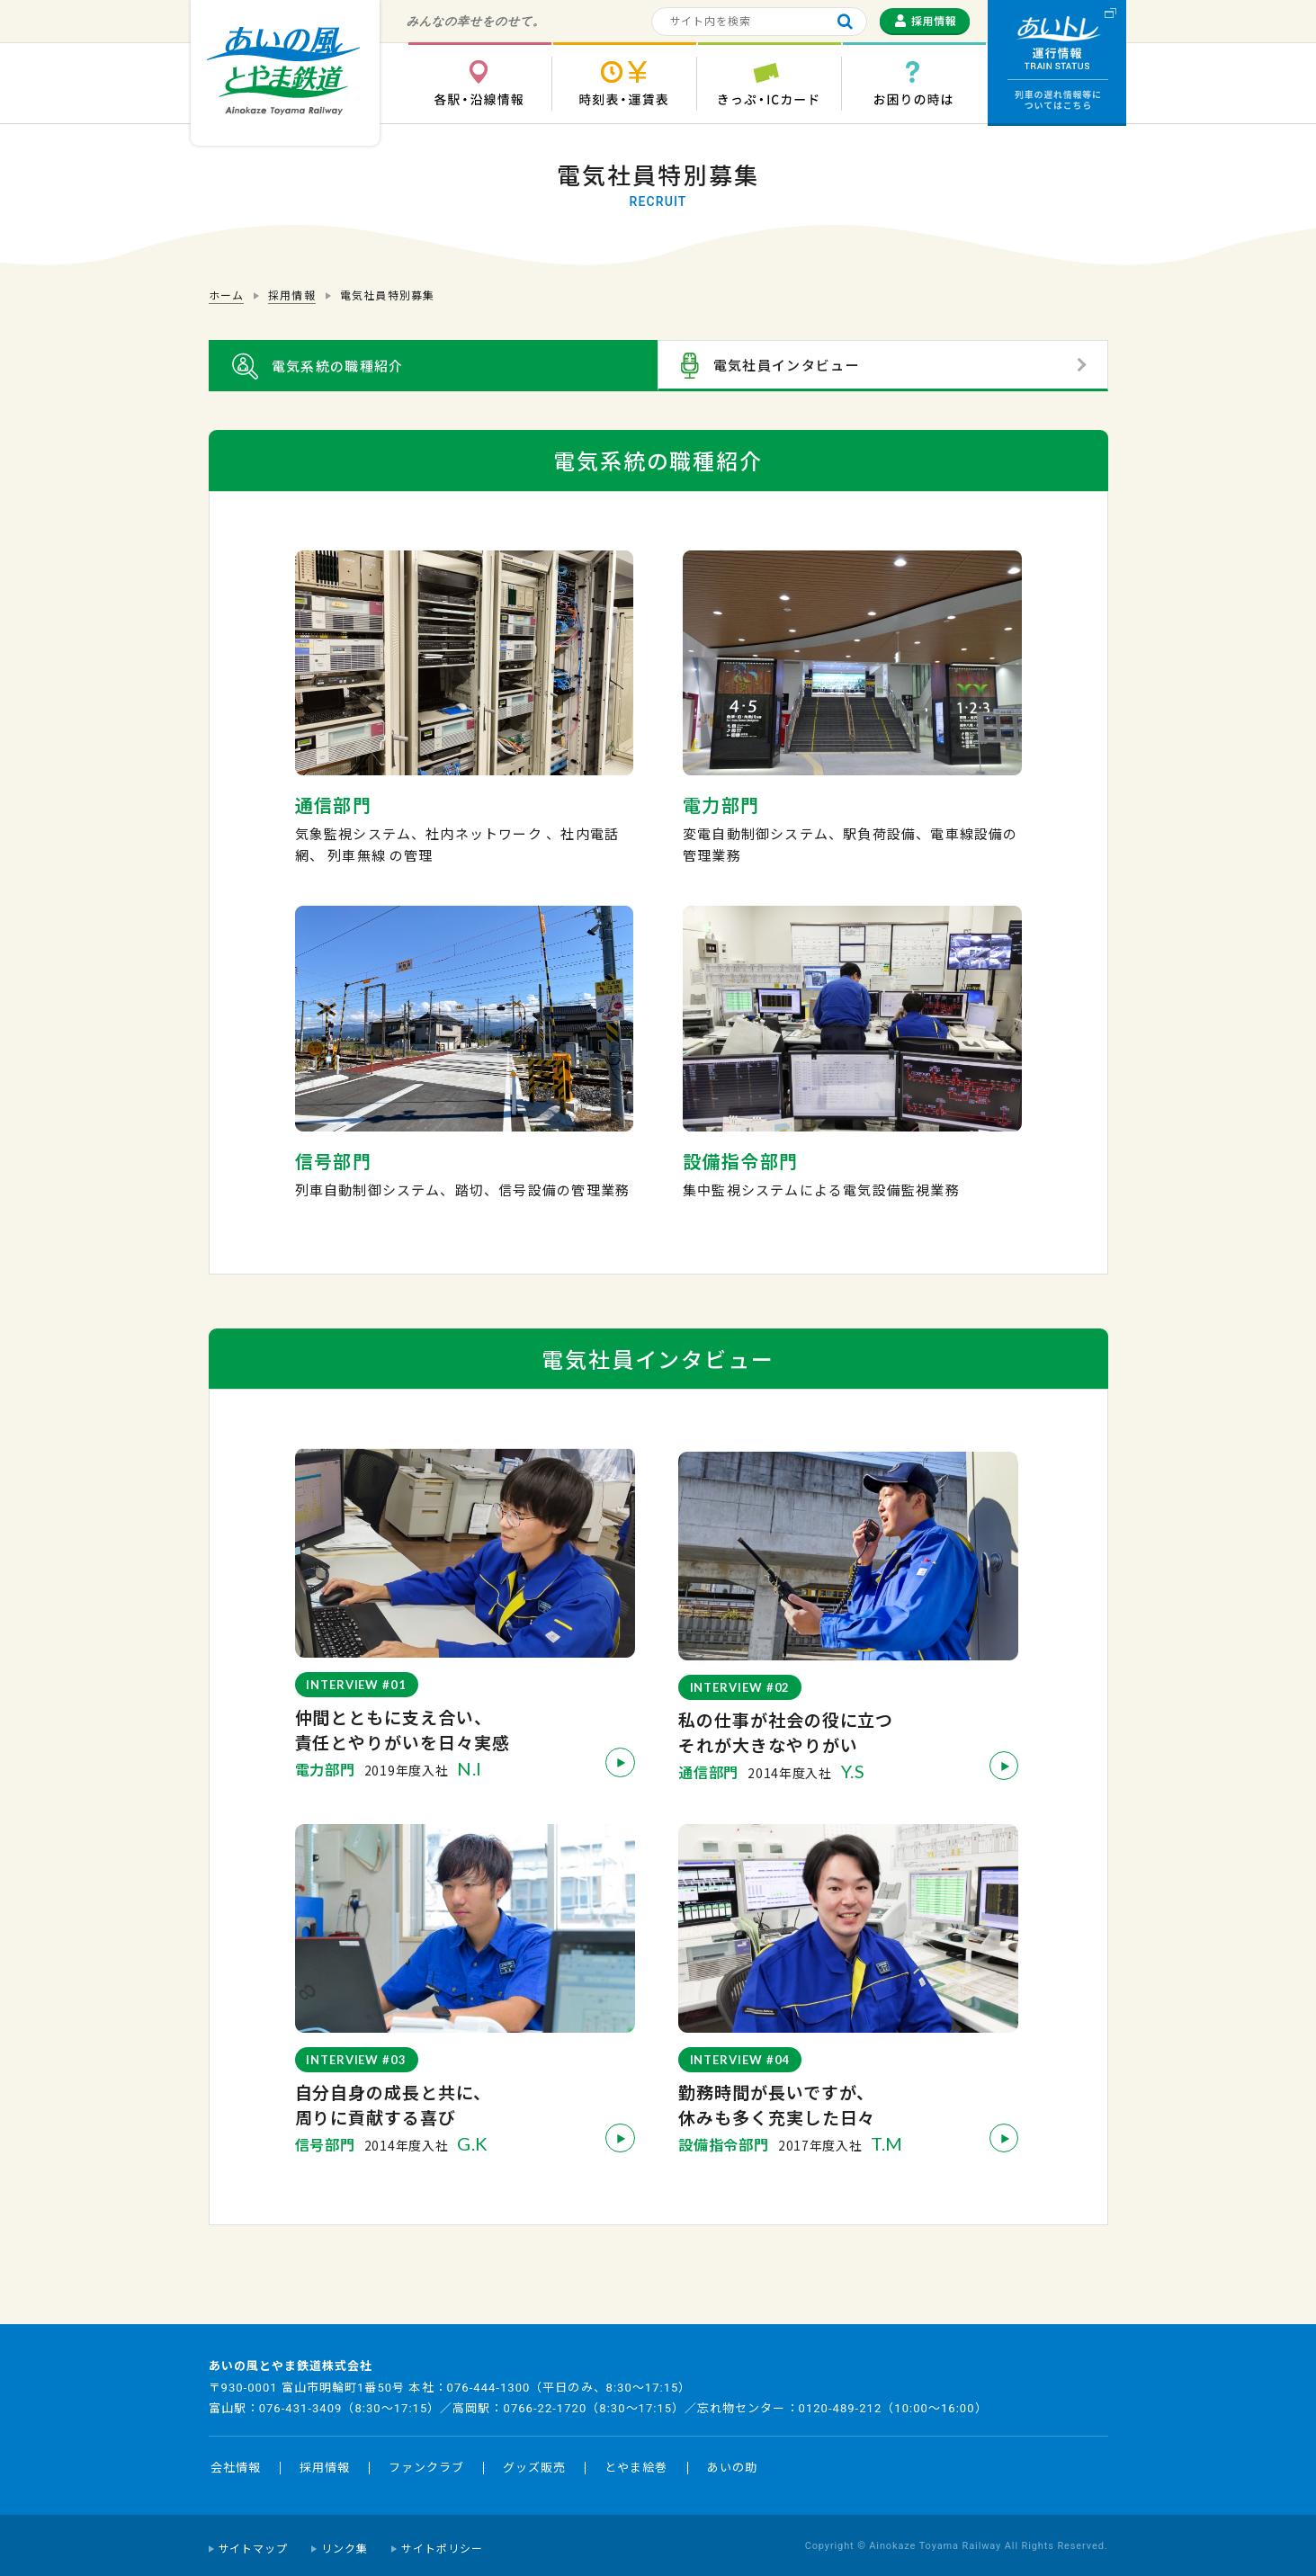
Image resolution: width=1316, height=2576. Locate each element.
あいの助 (732, 2461)
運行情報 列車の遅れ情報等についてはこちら (1057, 63)
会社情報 (235, 2461)
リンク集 (344, 2542)
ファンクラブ (426, 2461)
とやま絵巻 (635, 2461)
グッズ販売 (534, 2461)
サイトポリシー (442, 2542)
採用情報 (325, 2461)
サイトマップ (254, 2542)
